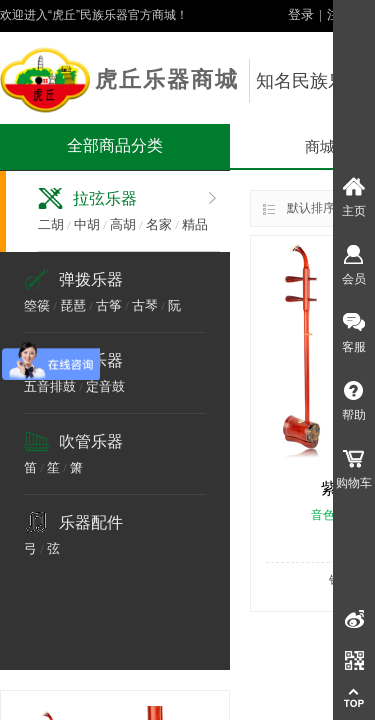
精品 (195, 224)
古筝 (109, 305)
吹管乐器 (91, 441)
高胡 (123, 224)
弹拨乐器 (91, 279)
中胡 (87, 224)
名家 (159, 224)
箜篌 (37, 305)
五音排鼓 (50, 386)
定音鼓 (105, 386)
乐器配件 (91, 522)
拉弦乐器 (105, 198)
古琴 (145, 305)
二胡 (51, 224)
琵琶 (73, 305)
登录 (301, 14)
